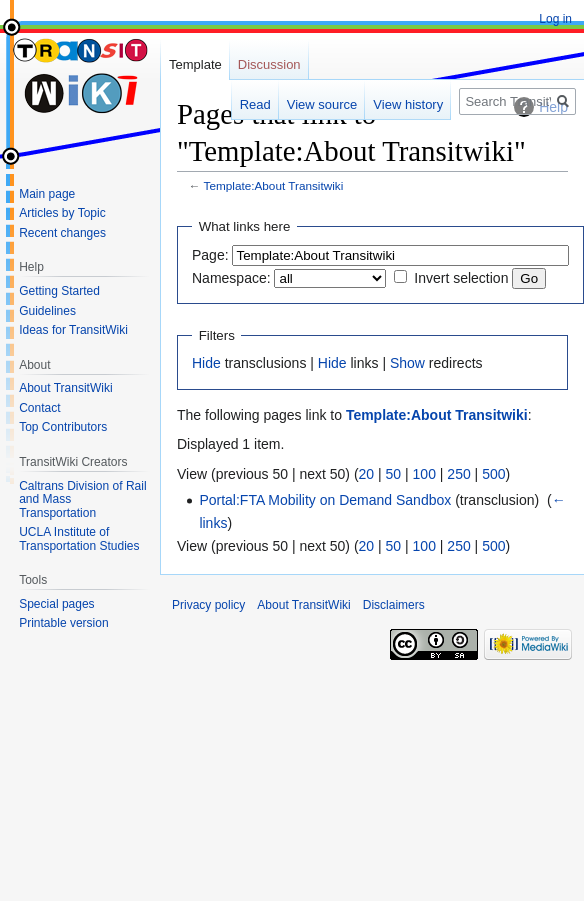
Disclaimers (394, 605)
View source (322, 104)
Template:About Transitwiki (274, 185)
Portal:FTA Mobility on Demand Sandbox (325, 500)
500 (493, 474)
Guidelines (47, 311)
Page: (210, 255)
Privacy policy (208, 605)
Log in (555, 19)
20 (367, 474)
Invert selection (461, 278)
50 (394, 474)
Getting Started (59, 291)
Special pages (56, 604)
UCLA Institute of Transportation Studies (79, 539)
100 (424, 474)
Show (407, 363)
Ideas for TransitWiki (73, 330)
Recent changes (62, 233)
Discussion (269, 64)
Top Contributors (63, 427)
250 (458, 474)
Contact (39, 408)
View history (408, 104)
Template (195, 64)
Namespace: (231, 278)
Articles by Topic (62, 213)
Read (255, 104)
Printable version (63, 623)
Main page (47, 194)
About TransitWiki (65, 388)
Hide (206, 363)
